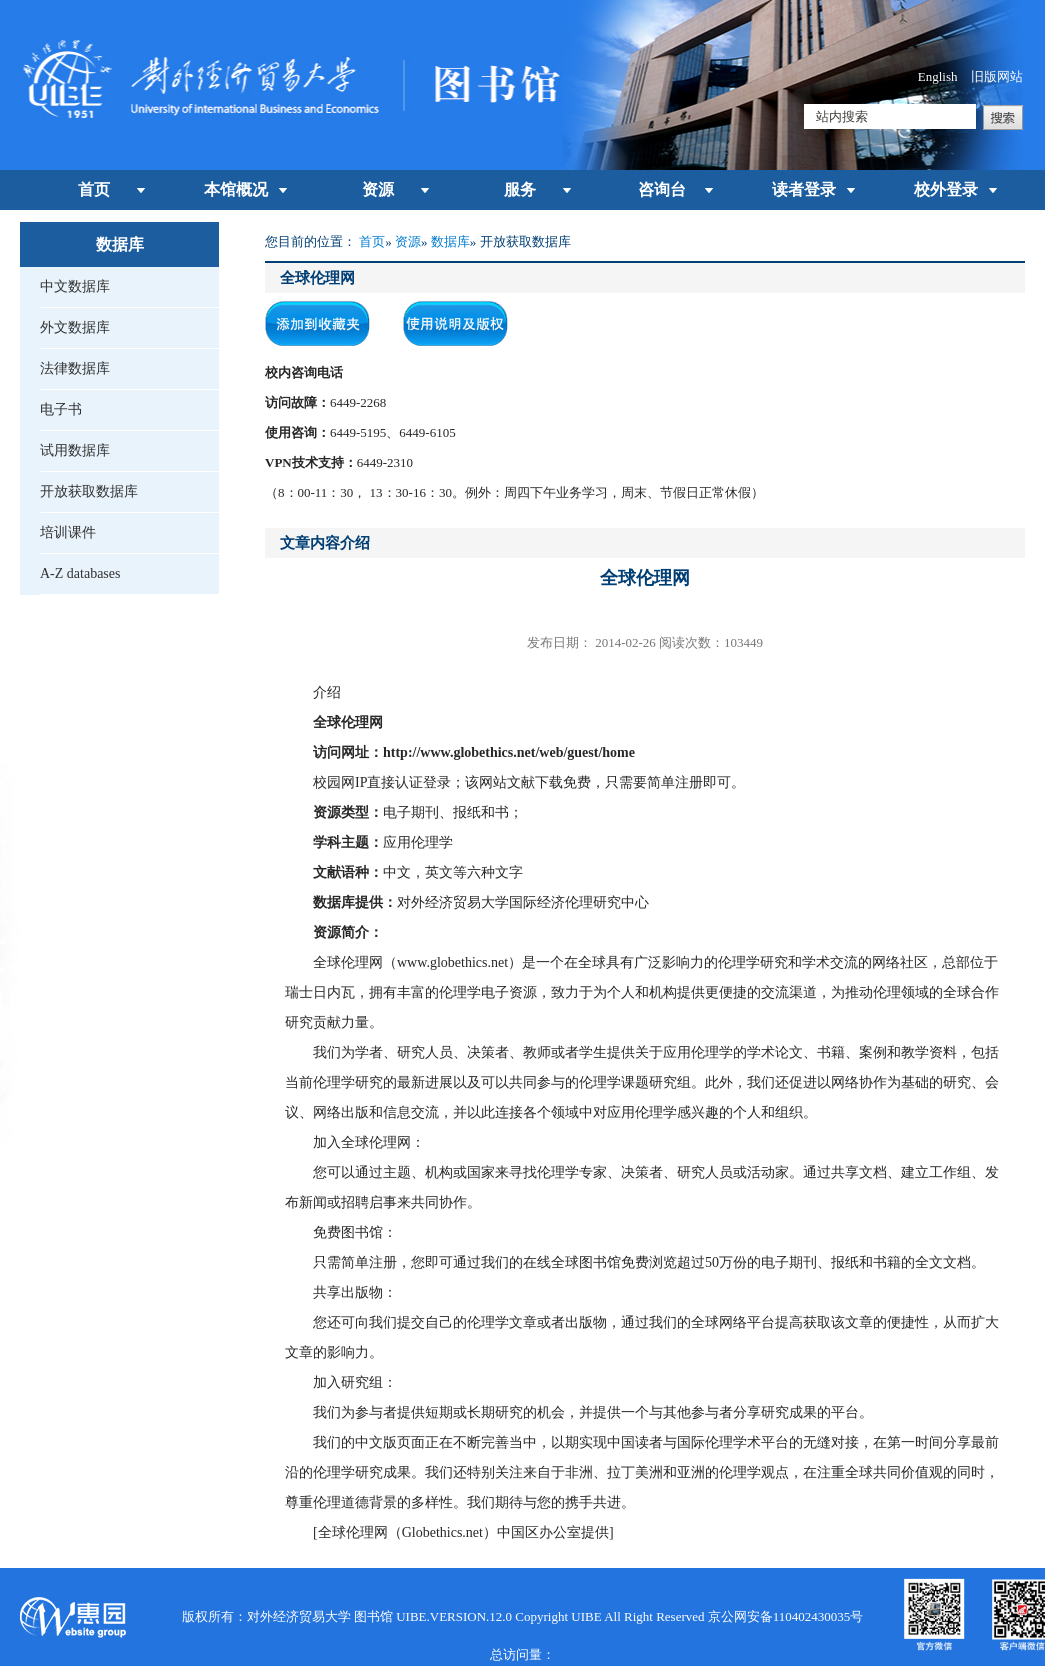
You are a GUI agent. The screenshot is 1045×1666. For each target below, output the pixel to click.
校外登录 (946, 189)
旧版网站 (997, 76)
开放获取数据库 (89, 491)
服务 (520, 189)
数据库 (450, 241)
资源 (378, 189)
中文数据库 (75, 286)
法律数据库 (75, 368)
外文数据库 (75, 327)
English (938, 76)
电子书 (61, 409)
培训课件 (68, 532)
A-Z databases (80, 573)
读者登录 (804, 189)
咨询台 (662, 189)
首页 (94, 189)
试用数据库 (75, 450)
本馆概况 (236, 189)
